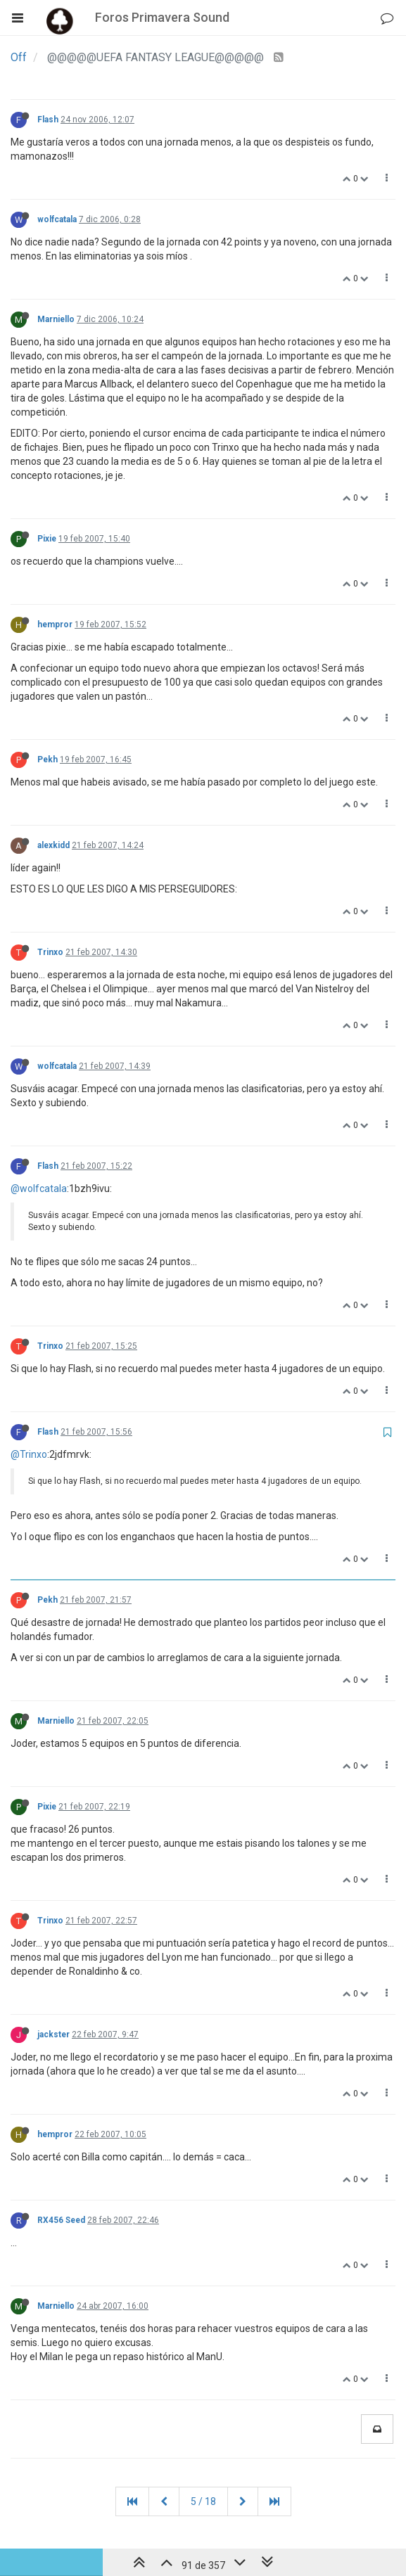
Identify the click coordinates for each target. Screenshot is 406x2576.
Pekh (47, 759)
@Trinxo (29, 1454)
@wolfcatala (39, 1188)
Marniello (56, 319)
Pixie (46, 539)
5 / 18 (203, 2501)
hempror (54, 624)
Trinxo (50, 952)
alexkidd (53, 845)
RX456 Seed (61, 2220)
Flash (47, 119)
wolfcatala (57, 219)
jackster (53, 2034)
